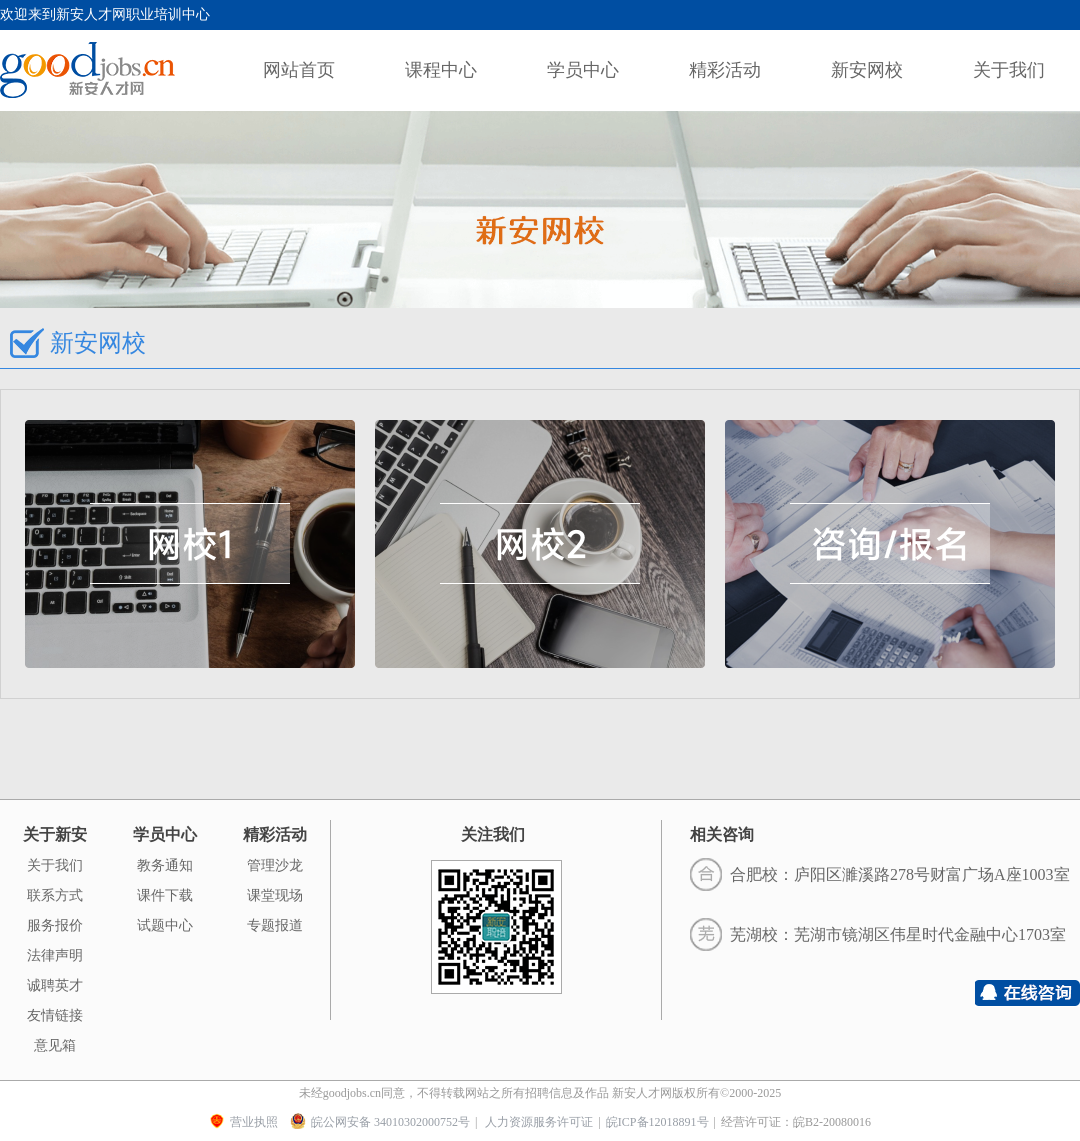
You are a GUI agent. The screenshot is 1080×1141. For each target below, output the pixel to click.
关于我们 (1009, 70)
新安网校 (867, 70)
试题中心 (165, 925)
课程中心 (441, 70)
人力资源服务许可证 (539, 1122)
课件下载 (165, 895)
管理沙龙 (275, 865)
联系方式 (55, 895)
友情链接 (55, 1015)
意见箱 (55, 1045)
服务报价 (55, 925)
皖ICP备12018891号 (657, 1122)
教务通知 (165, 865)
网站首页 (299, 70)
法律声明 (55, 955)
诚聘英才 (55, 985)
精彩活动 (725, 70)
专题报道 (275, 925)
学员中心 (583, 70)
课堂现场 (275, 895)
